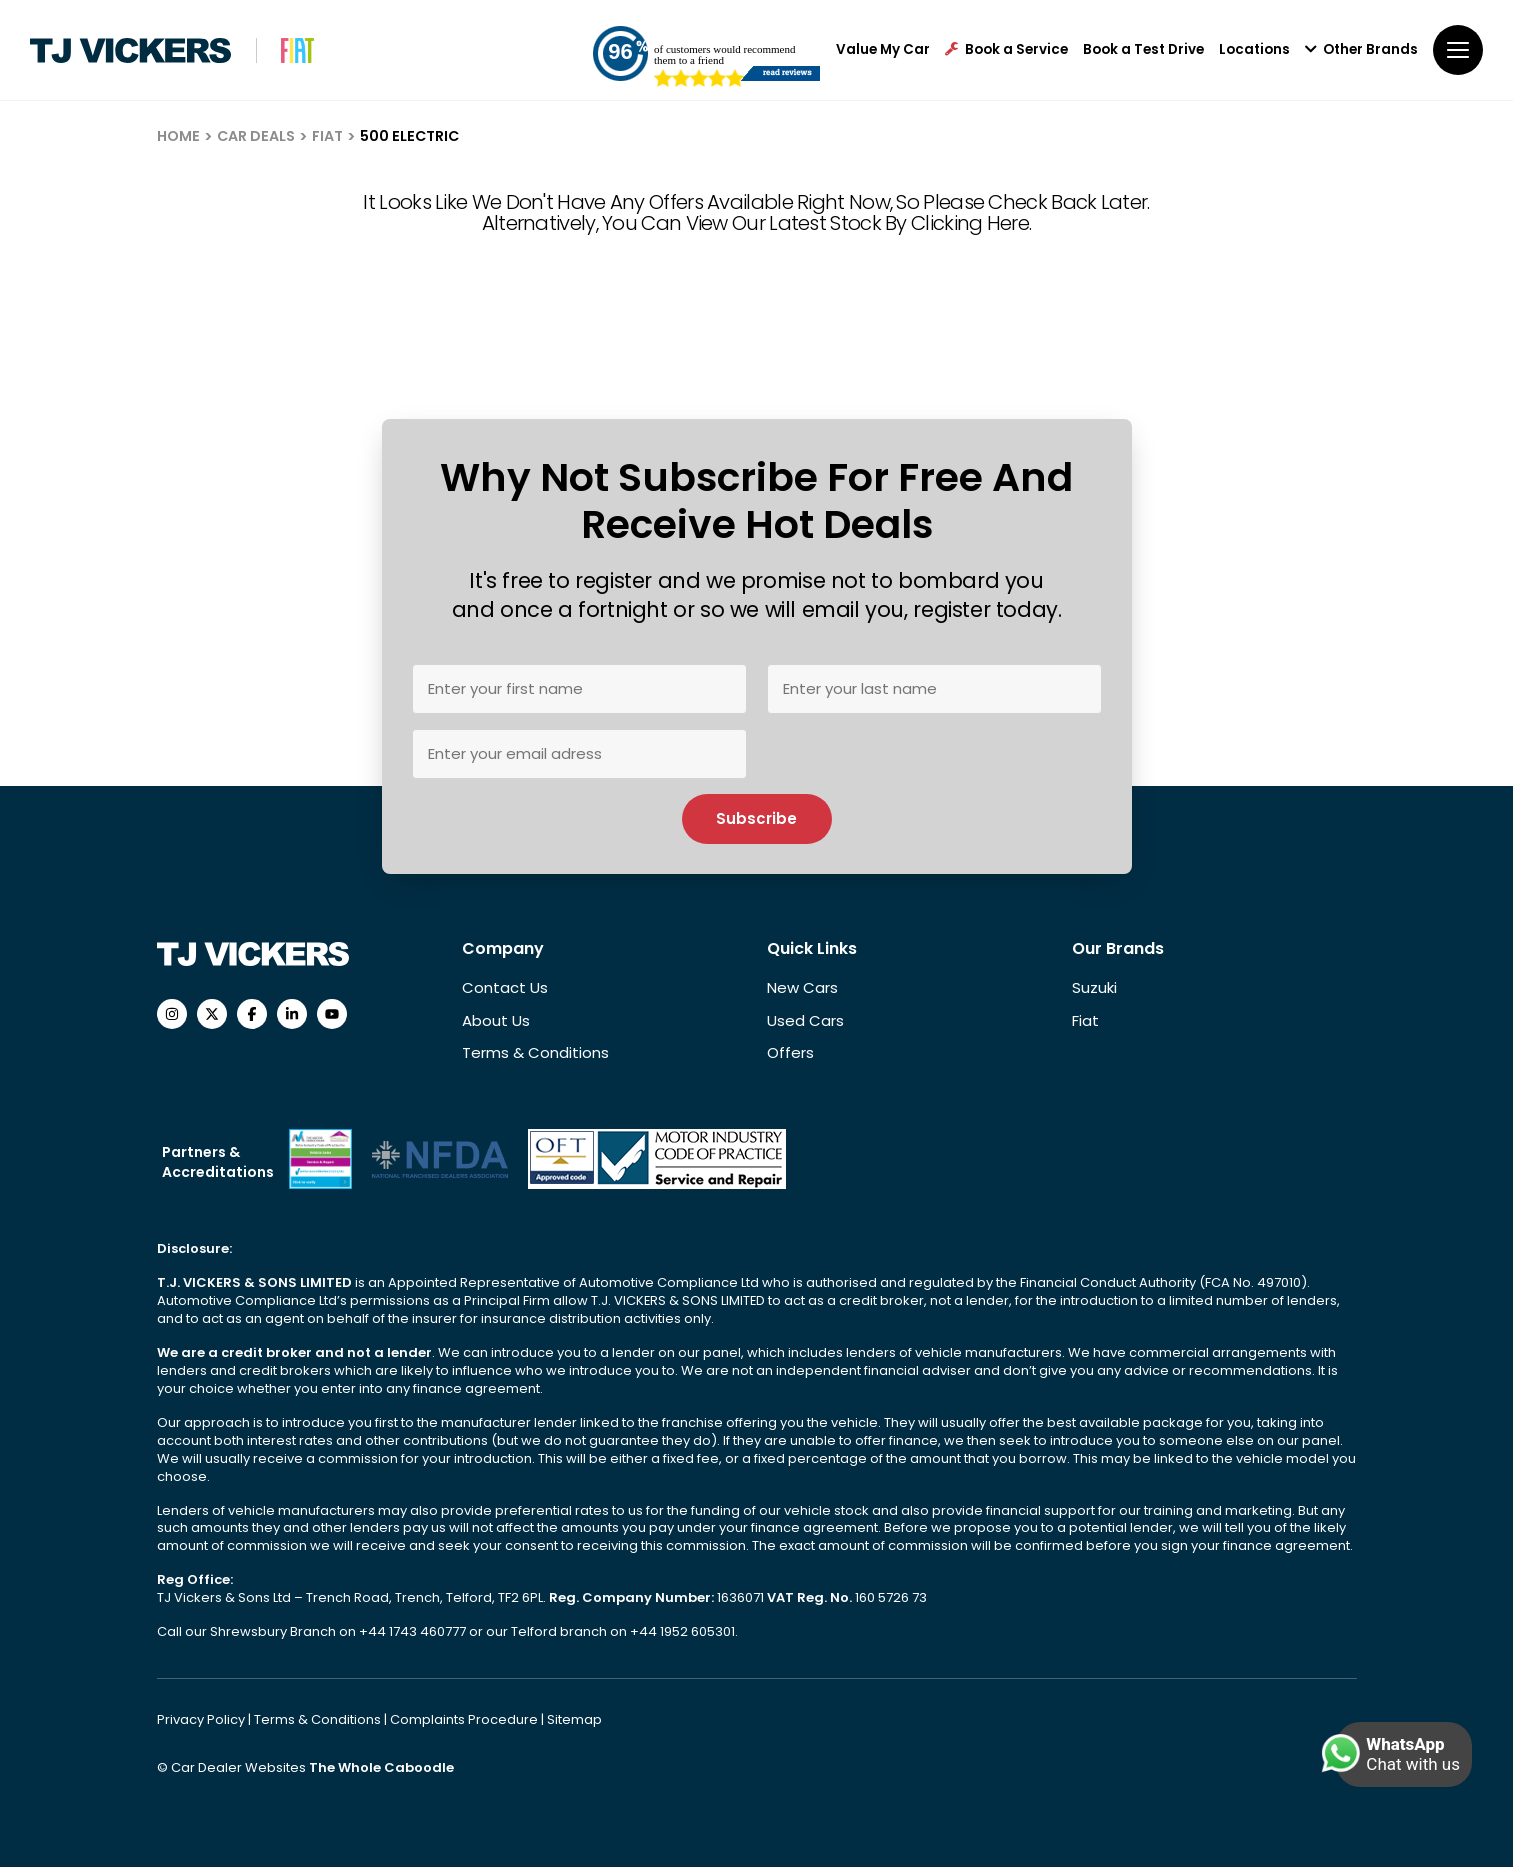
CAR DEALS (256, 136)
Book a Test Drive (1143, 50)
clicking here (970, 223)
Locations (1254, 50)
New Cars (802, 987)
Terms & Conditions (535, 1052)
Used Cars (805, 1020)
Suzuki (1094, 987)
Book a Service (1006, 50)
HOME (178, 136)
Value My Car (883, 50)
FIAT (327, 136)
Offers (790, 1052)
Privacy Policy (202, 1719)
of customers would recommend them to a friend (724, 54)
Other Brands (1361, 50)
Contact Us (505, 987)
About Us (496, 1020)
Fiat (1085, 1020)
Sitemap (574, 1719)
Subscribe (756, 818)
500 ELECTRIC (409, 136)
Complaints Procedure (465, 1719)
